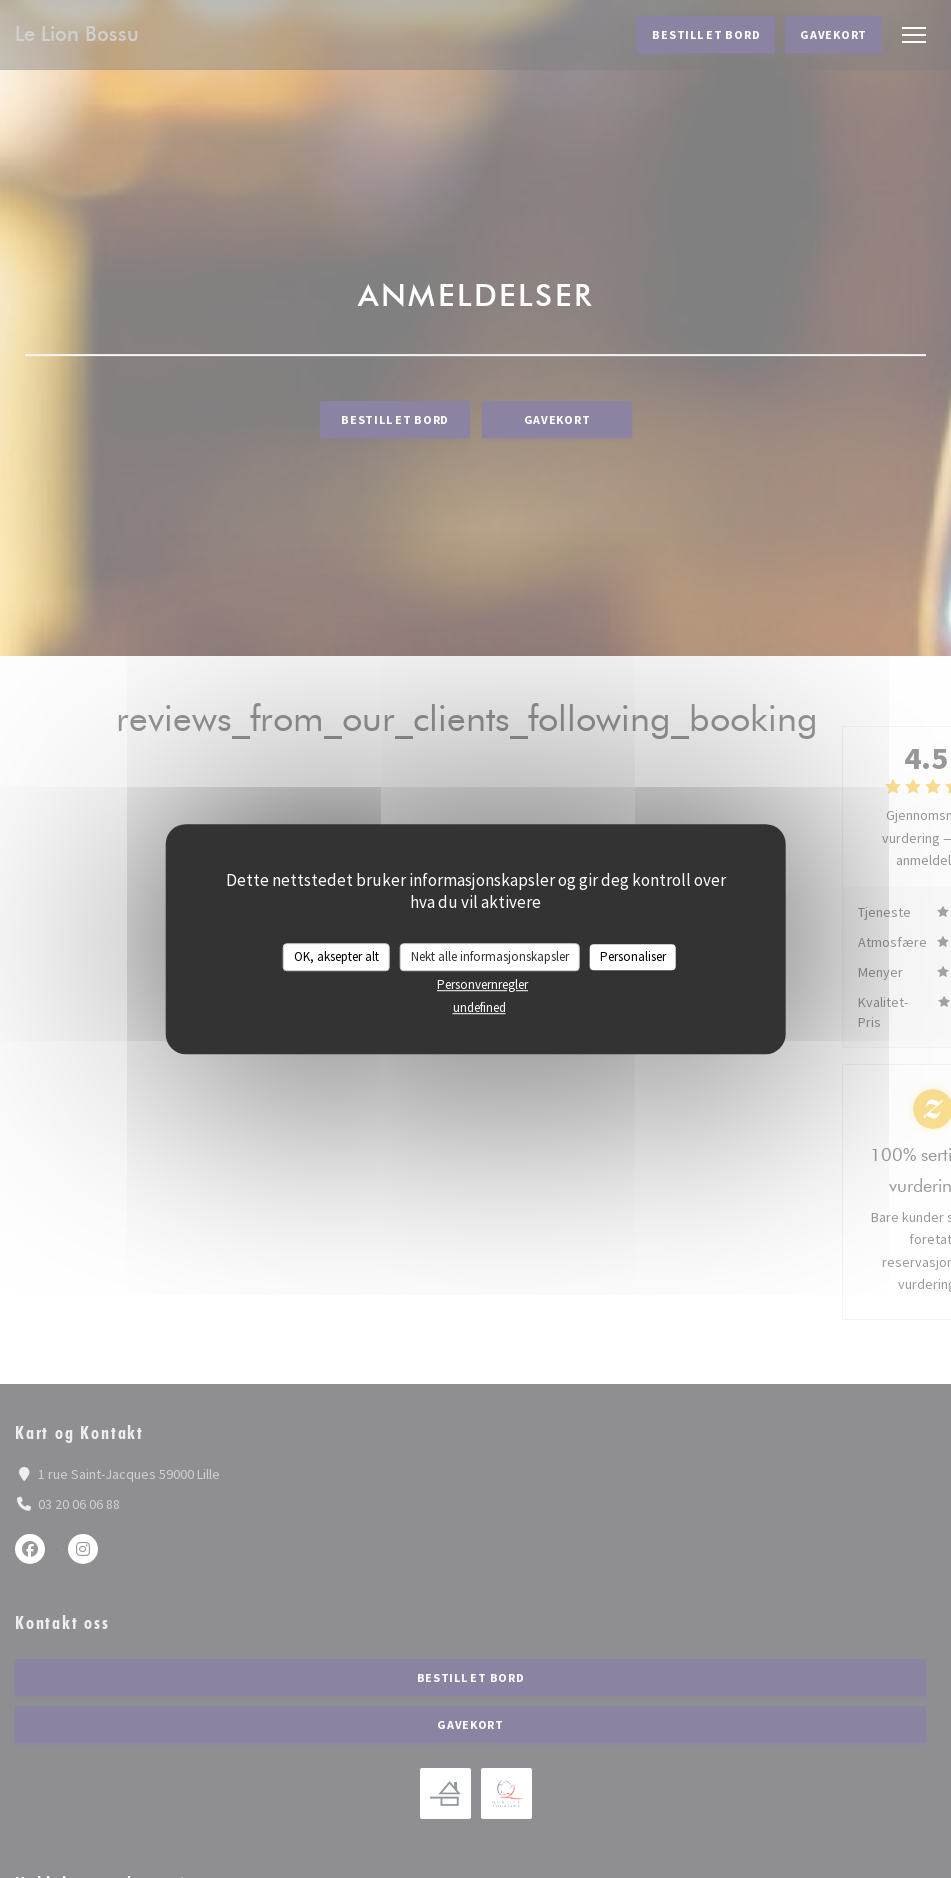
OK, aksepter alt (336, 956)
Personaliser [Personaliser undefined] (633, 956)
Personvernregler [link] (482, 984)
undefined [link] (479, 1007)
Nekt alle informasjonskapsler (490, 956)
